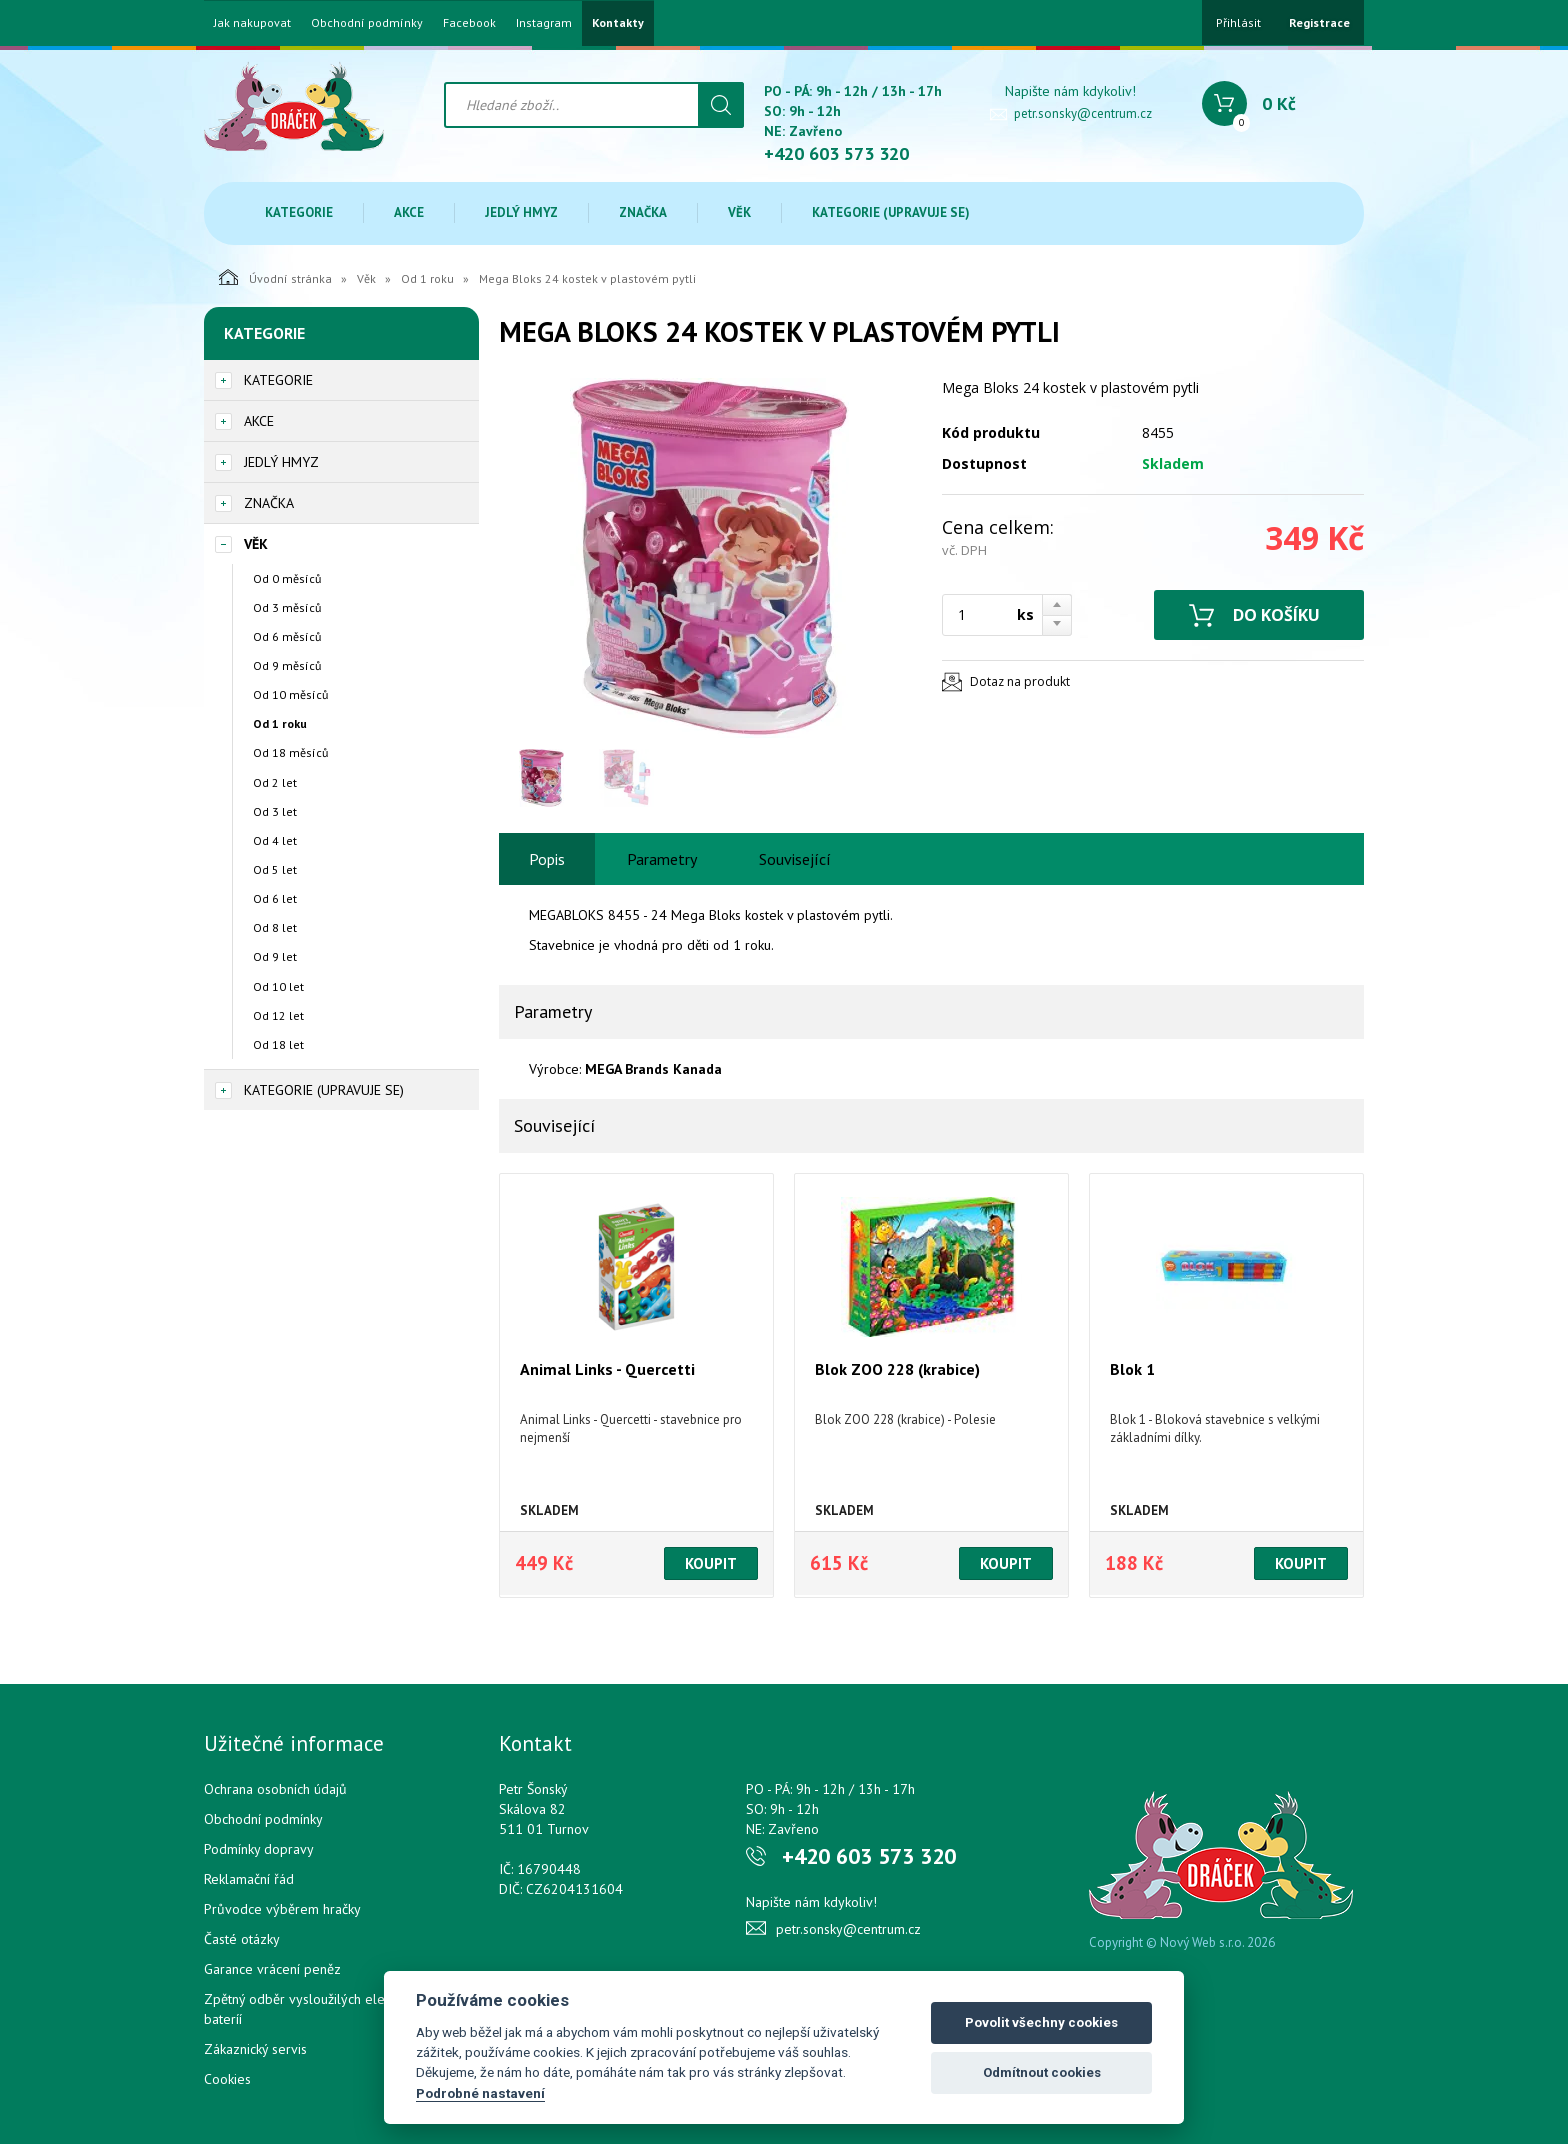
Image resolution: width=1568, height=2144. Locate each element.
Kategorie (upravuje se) (891, 212)
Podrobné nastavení (480, 2093)
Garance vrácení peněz (272, 1969)
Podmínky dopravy (259, 1849)
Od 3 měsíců (287, 607)
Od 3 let (275, 811)
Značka (643, 212)
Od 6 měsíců (287, 636)
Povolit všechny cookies (1041, 2022)
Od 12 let (278, 1015)
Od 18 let (278, 1044)
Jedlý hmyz (521, 212)
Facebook (469, 23)
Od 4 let (275, 840)
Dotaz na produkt (1020, 681)
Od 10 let (278, 986)
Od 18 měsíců (290, 752)
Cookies (227, 2079)
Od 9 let (275, 956)
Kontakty (618, 23)
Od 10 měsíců (290, 694)
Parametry (662, 859)
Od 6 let (275, 898)
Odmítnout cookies (1042, 2072)
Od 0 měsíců (287, 578)
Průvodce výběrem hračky (282, 1909)
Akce (409, 212)
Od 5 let (275, 869)
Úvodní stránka (275, 277)
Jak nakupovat (252, 23)
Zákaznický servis (255, 2049)
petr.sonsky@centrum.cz (1083, 113)
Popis (547, 859)
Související (795, 859)
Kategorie (299, 212)
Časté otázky (242, 1939)
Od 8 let (275, 927)
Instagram (544, 23)
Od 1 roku (427, 278)
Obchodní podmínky (367, 23)
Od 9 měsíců (287, 665)
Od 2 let (275, 782)
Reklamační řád (249, 1879)
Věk (739, 212)
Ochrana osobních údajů (275, 1789)
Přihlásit (1238, 22)
